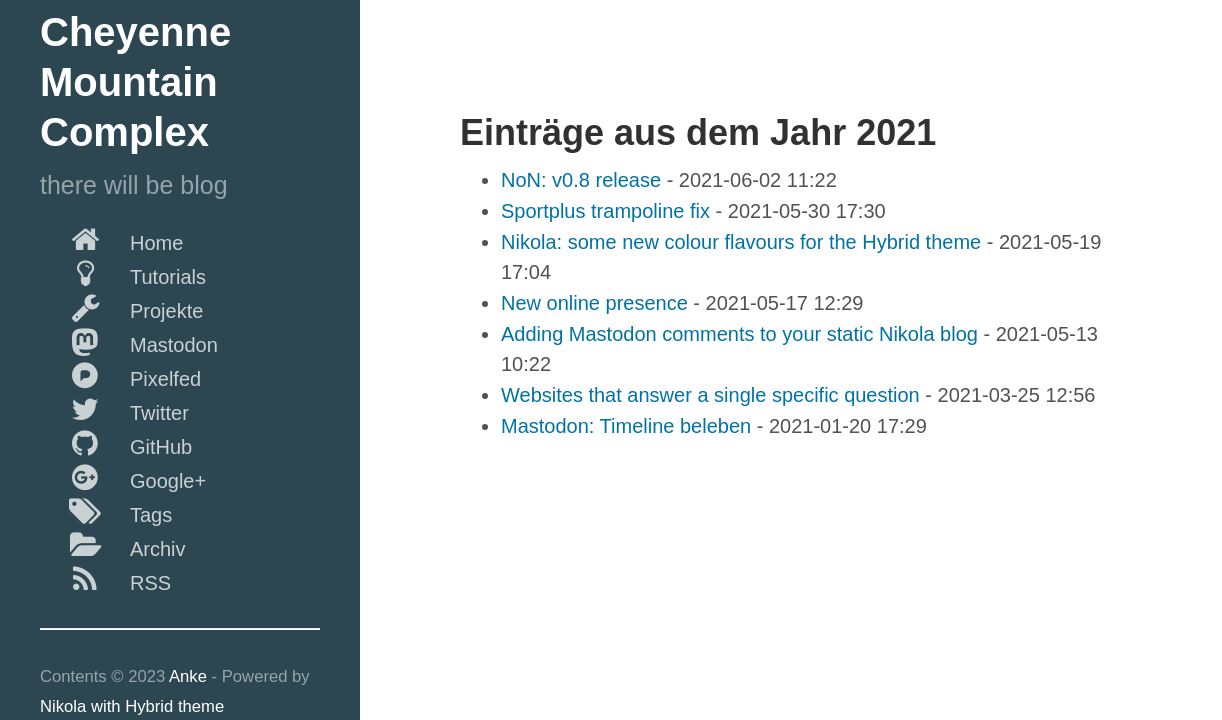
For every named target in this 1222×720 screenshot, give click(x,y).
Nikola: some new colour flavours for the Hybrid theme (741, 242)
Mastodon (129, 341)
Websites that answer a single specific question (710, 395)
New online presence (594, 303)
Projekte (121, 307)
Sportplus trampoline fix (605, 211)
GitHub (116, 443)
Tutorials (123, 273)
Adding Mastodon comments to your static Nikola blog (739, 334)
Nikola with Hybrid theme (132, 706)
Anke (188, 676)
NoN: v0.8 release (581, 180)
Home (111, 239)
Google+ (123, 477)
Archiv (113, 545)
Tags (106, 511)
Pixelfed (120, 375)
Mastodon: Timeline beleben (626, 426)
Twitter (114, 409)
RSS (105, 579)
